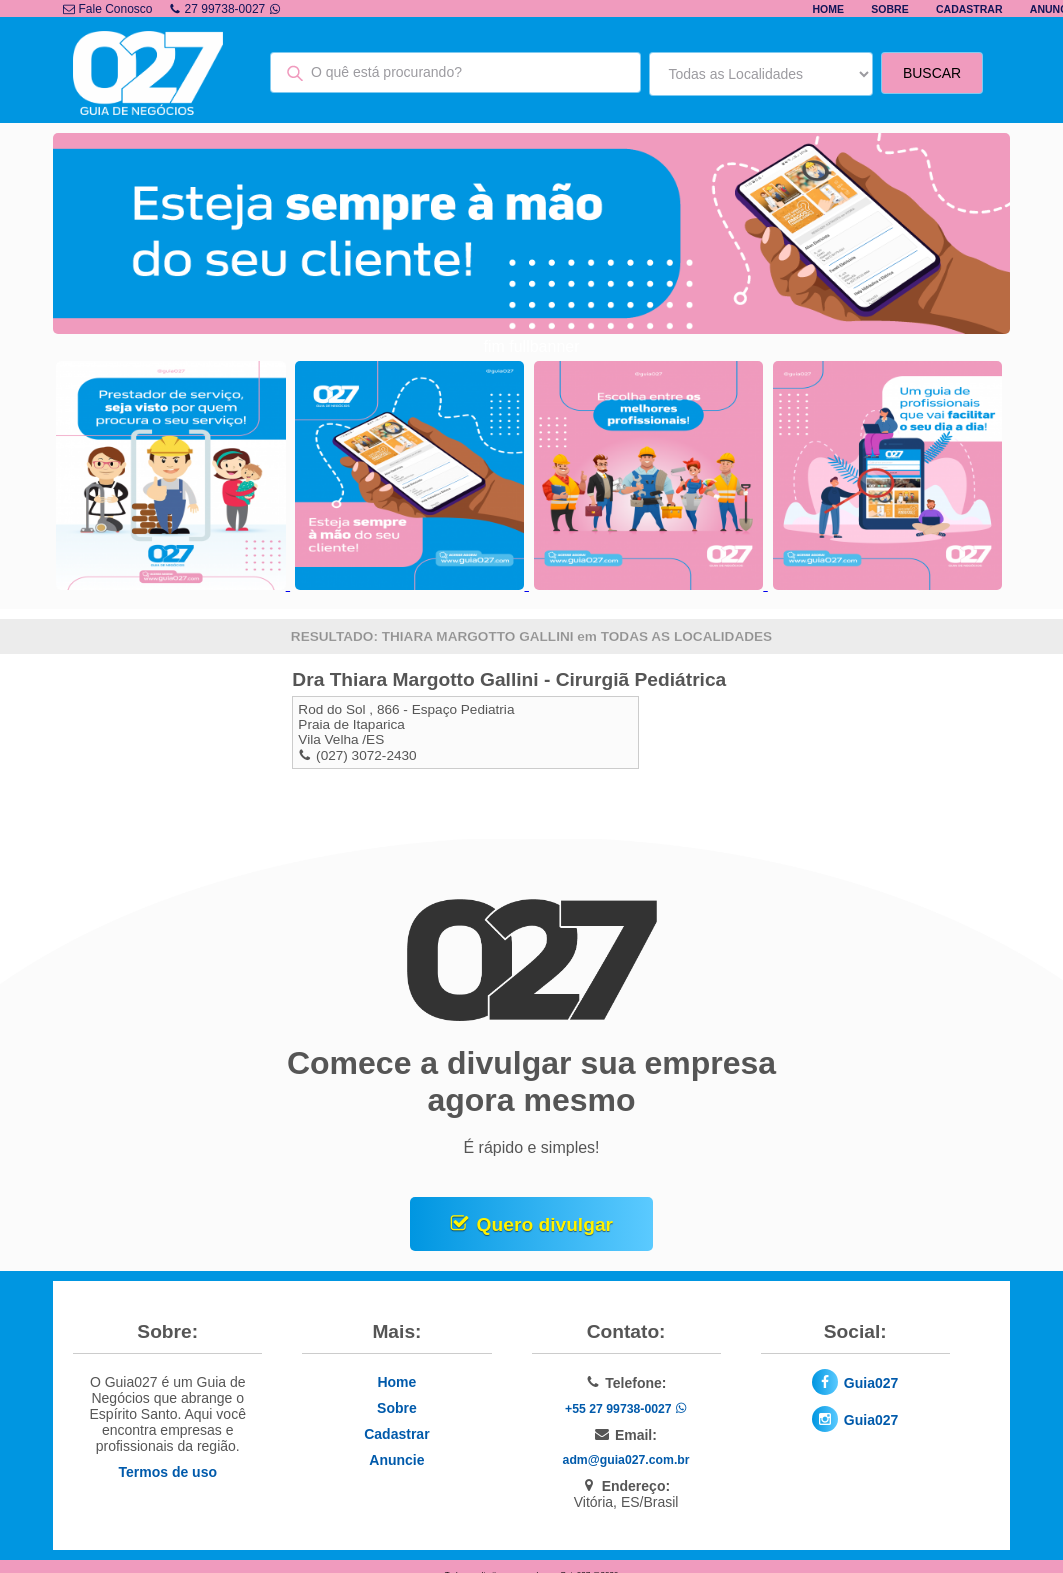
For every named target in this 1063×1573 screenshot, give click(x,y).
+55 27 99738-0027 (626, 1409)
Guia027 (871, 1383)
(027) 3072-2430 (366, 755)
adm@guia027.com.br (626, 1460)
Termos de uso (167, 1472)
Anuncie (396, 1460)
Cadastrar (969, 9)
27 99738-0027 (225, 9)
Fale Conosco (107, 9)
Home (828, 9)
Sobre (889, 9)
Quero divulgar (545, 1224)
